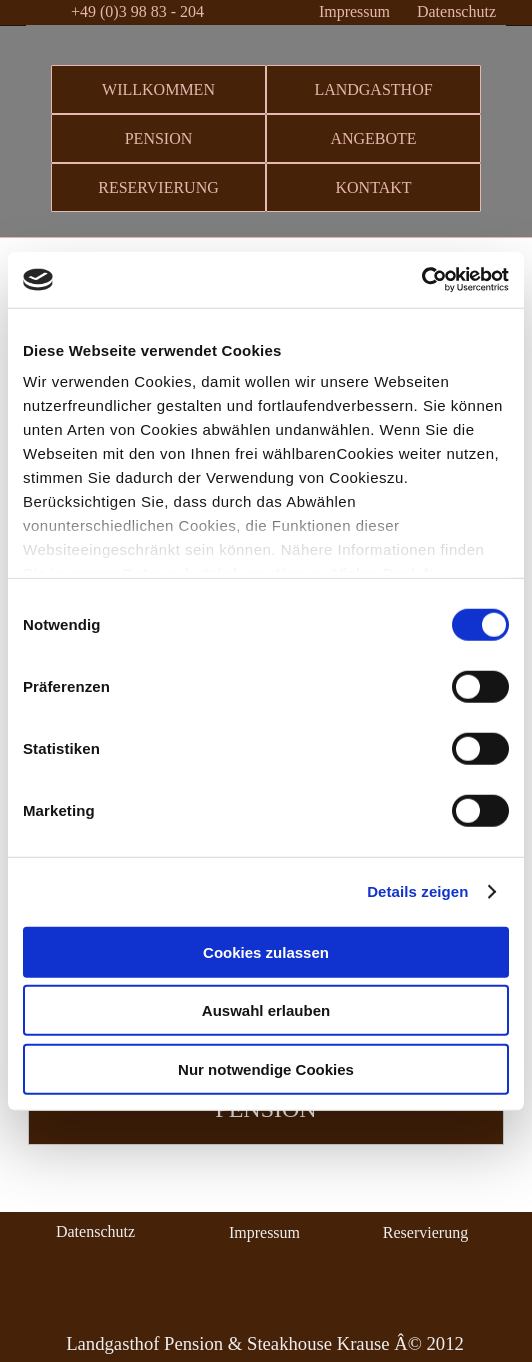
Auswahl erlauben (266, 1010)
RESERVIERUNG (158, 187)
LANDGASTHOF (373, 89)
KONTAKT (373, 187)
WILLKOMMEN (158, 89)
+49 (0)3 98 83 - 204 (137, 11)
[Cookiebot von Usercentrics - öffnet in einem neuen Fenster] (421, 280)
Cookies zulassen (266, 951)
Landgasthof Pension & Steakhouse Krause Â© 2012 (265, 1343)
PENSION (159, 138)
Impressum (354, 11)
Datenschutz (456, 11)
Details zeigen (417, 891)
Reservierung (425, 1232)
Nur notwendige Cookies (266, 1068)
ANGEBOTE (373, 138)
